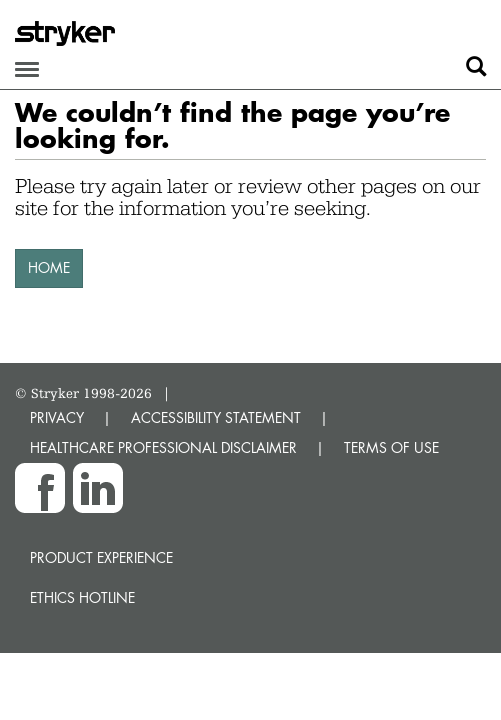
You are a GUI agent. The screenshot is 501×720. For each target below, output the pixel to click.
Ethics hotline (82, 597)
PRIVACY (57, 417)
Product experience (101, 557)
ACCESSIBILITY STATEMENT (216, 417)
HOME (49, 267)
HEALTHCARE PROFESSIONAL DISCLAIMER (163, 447)
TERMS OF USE (391, 447)
